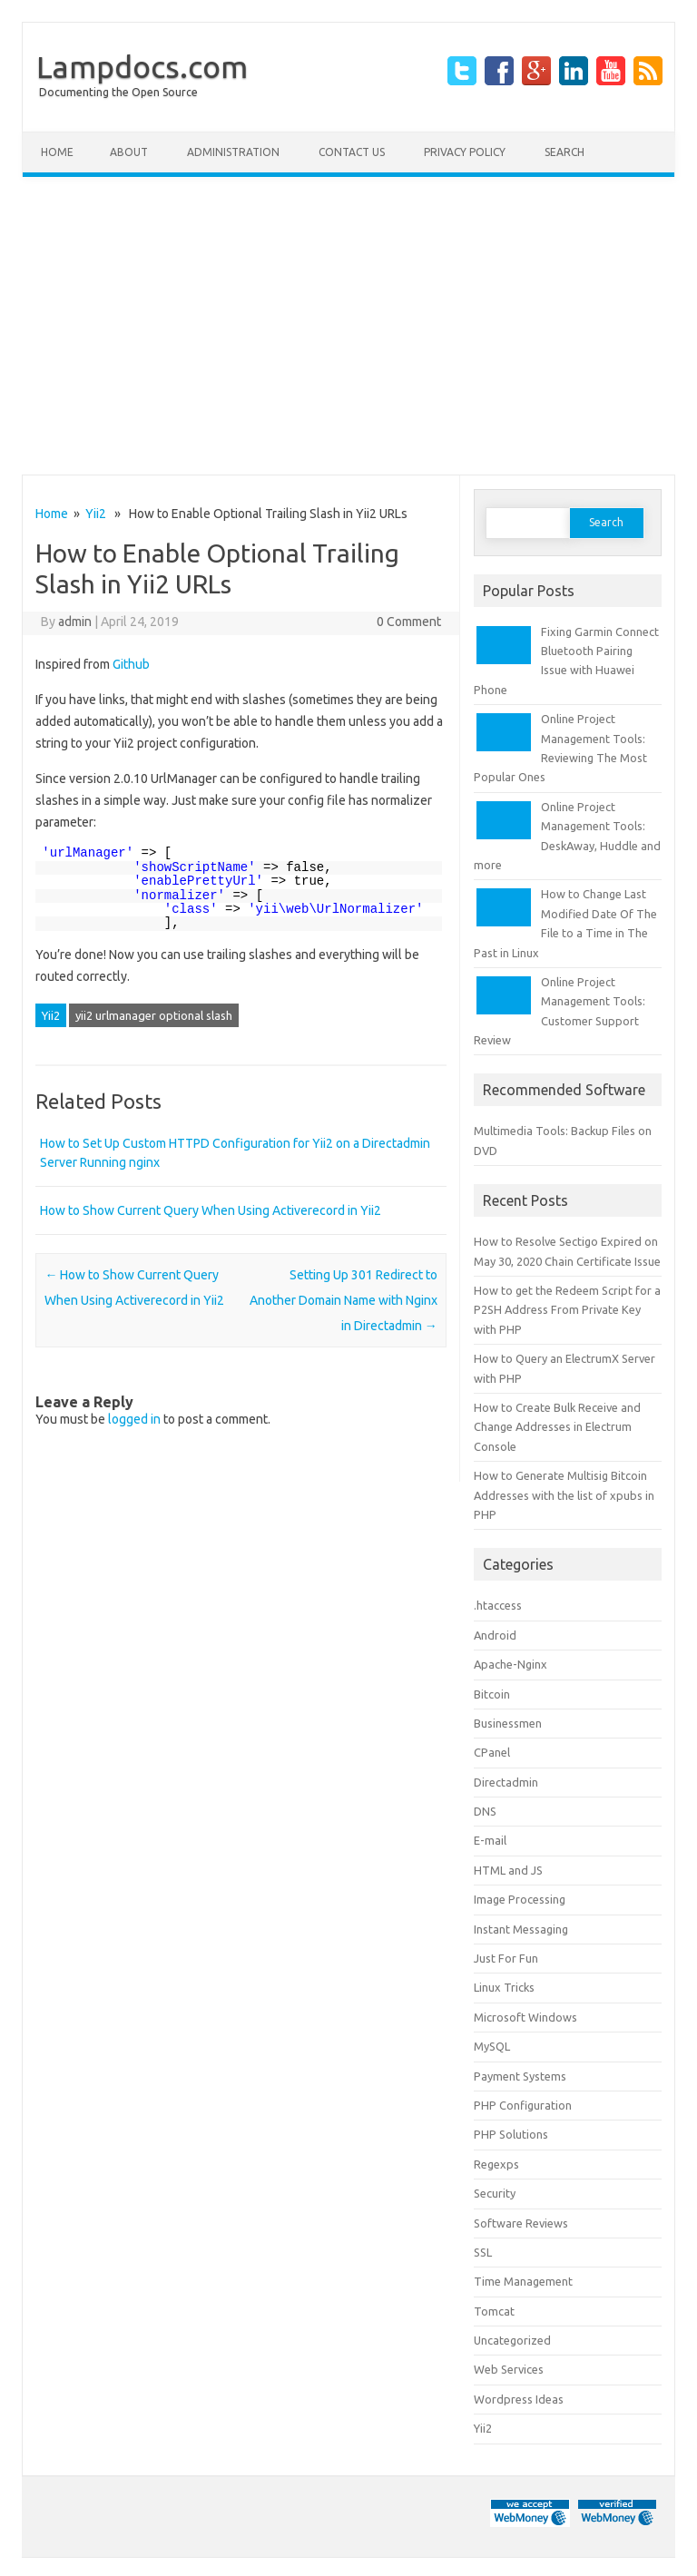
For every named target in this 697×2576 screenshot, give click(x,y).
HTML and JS (508, 1870)
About (129, 152)
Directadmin (506, 1782)
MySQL (492, 2046)
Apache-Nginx (510, 1664)
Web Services (509, 2369)
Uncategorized (512, 2340)
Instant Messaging (521, 1929)
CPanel (492, 1752)
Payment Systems (520, 2076)
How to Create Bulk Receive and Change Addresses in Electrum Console (557, 1427)
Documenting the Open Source (118, 92)
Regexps (496, 2164)
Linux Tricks (504, 1987)
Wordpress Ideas (519, 2399)
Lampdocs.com (142, 66)
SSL (483, 2252)
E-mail (490, 1840)
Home (57, 152)
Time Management (523, 2281)
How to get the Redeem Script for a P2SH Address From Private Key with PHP (567, 1310)
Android (495, 1635)
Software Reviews (521, 2223)
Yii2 (95, 513)
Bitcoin (492, 1694)
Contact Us (352, 152)
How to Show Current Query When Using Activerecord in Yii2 (210, 1210)
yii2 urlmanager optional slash (153, 1015)
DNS (485, 1811)
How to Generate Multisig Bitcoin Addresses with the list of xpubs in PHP (564, 1495)
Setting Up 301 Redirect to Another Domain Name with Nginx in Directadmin (343, 1300)
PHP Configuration (523, 2105)
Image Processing (519, 1899)
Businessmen (508, 1723)
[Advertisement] (348, 326)
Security (494, 2193)
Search (564, 152)
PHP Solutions (511, 2134)
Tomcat (494, 2311)
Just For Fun (506, 1958)
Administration (233, 152)
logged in (134, 1419)
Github (131, 664)
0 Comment (409, 621)
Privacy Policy (465, 152)
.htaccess (498, 1605)
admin (75, 621)
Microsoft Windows (525, 2017)
